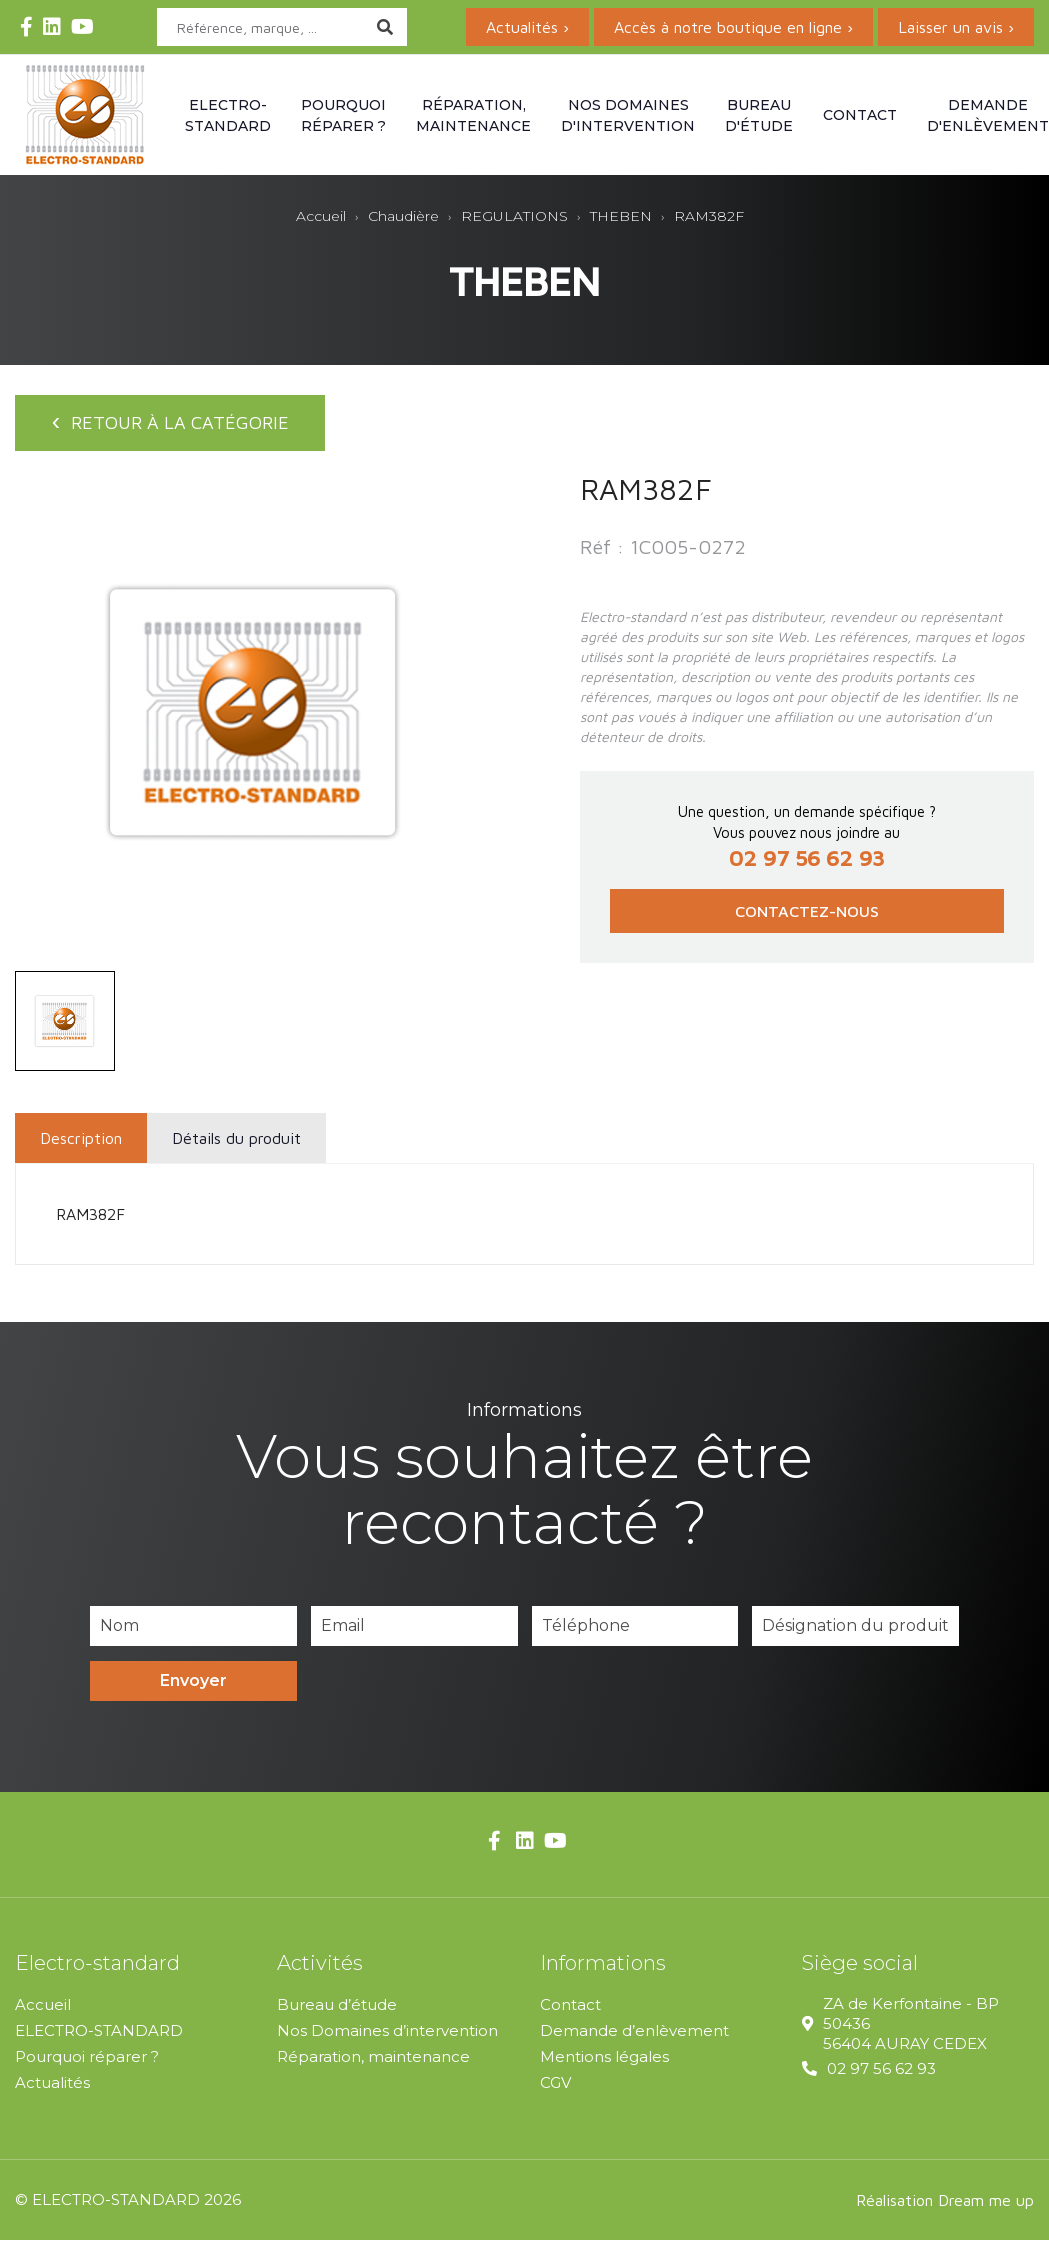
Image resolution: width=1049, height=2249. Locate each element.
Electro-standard (228, 115)
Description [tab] (81, 1147)
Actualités (52, 2091)
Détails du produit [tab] (236, 1147)
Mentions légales (604, 2065)
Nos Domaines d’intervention (387, 2039)
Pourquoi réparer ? (343, 115)
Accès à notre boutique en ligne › (733, 27)
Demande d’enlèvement (634, 2039)
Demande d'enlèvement (988, 115)
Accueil (43, 2013)
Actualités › (527, 27)
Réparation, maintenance (473, 115)
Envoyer (193, 1689)
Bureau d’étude (337, 2013)
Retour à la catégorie (180, 426)
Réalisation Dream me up (945, 2209)
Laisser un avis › (956, 27)
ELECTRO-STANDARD (99, 2039)
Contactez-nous (807, 921)
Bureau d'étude (759, 115)
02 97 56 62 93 (881, 2077)
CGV (555, 2091)
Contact (860, 115)
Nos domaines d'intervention (628, 115)
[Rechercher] (282, 27)
